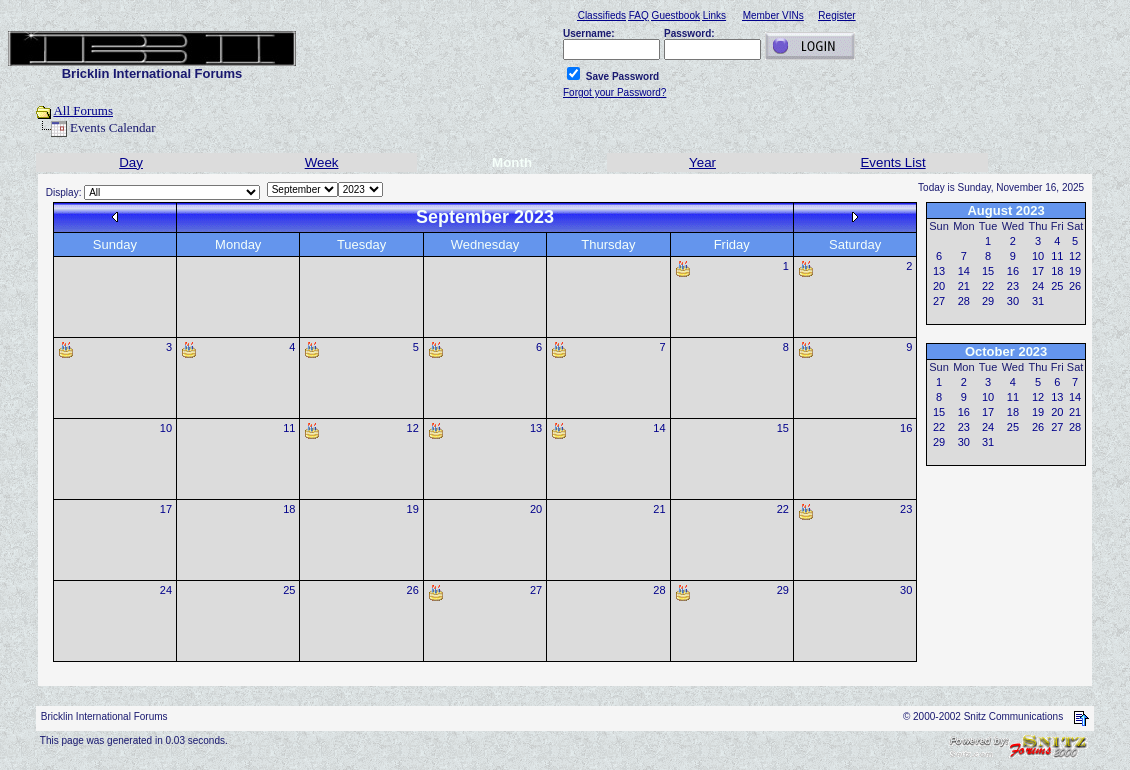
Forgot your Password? (614, 92)
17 (166, 509)
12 (413, 428)
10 (166, 428)
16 (906, 428)
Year (702, 162)
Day (131, 162)
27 (536, 590)
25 (289, 590)
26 (413, 590)
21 (659, 509)
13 (536, 428)
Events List (892, 162)
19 (413, 509)
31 (1038, 301)
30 (906, 590)
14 (659, 428)
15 (783, 428)
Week (322, 162)
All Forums (83, 110)
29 (783, 590)
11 (289, 428)
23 (906, 509)
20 (536, 509)
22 (783, 509)
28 (659, 590)
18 (289, 509)
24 (166, 590)
